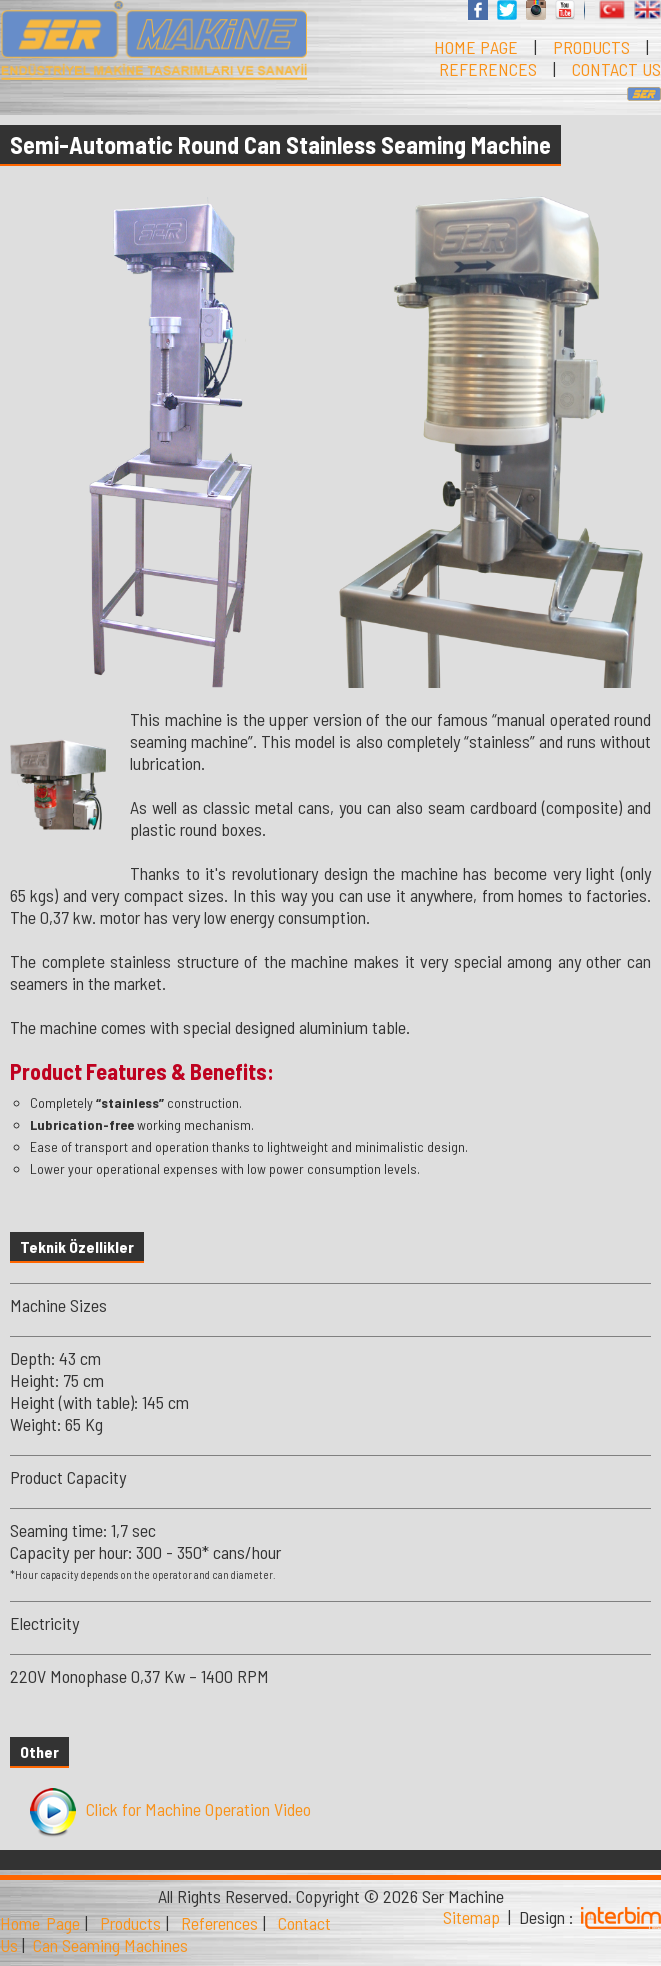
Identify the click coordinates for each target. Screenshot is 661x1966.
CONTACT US (616, 69)
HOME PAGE (476, 47)
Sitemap (471, 1917)
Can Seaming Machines (110, 1945)
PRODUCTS (591, 47)
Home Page (40, 1923)
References (219, 1923)
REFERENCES (488, 69)
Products (130, 1923)
